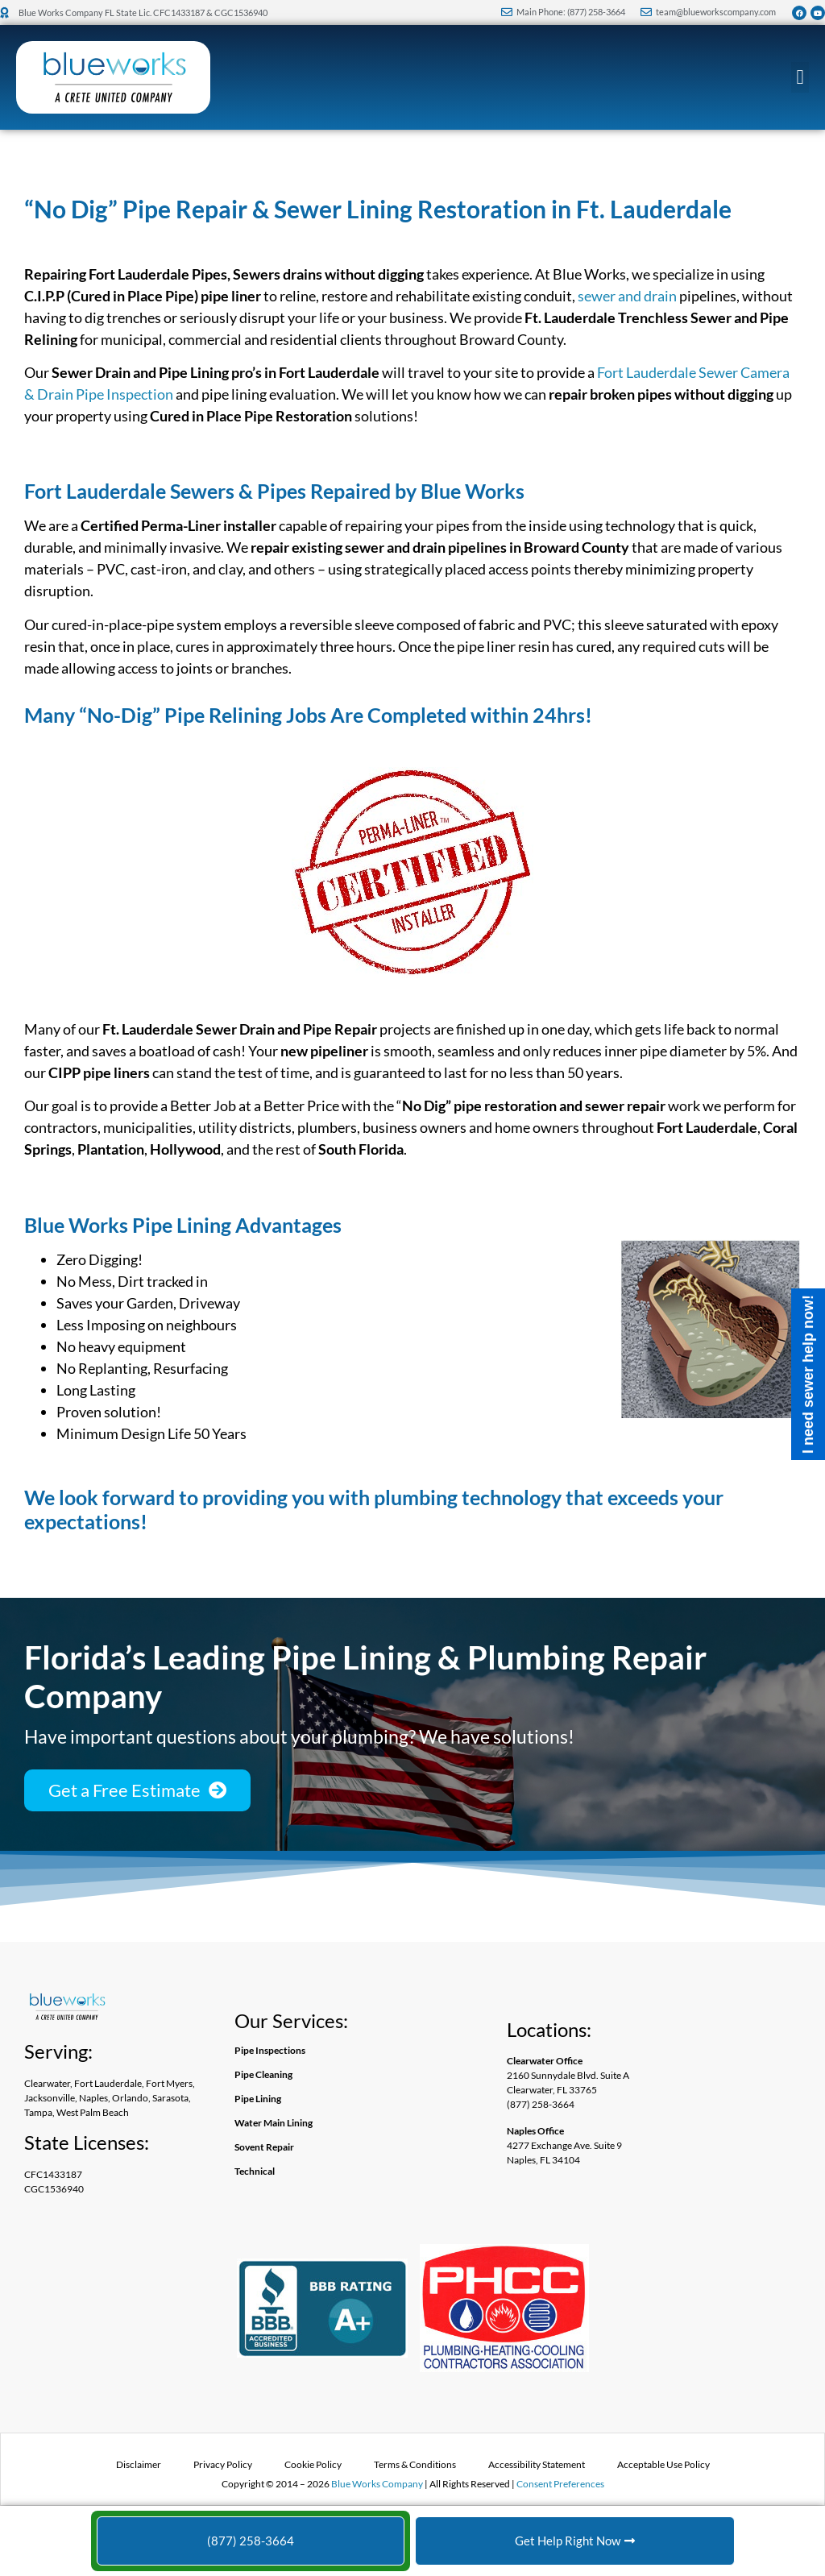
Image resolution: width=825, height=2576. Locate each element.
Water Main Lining (273, 2123)
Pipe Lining (257, 2099)
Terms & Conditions (415, 2464)
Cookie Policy (313, 2464)
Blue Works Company (377, 2484)
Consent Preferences (560, 2484)
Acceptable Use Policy (663, 2464)
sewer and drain (627, 296)
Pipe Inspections (269, 2050)
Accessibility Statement (536, 2464)
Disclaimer (138, 2464)
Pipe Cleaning (263, 2074)
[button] (800, 77)
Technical (254, 2171)
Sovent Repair (264, 2147)
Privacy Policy (222, 2464)
